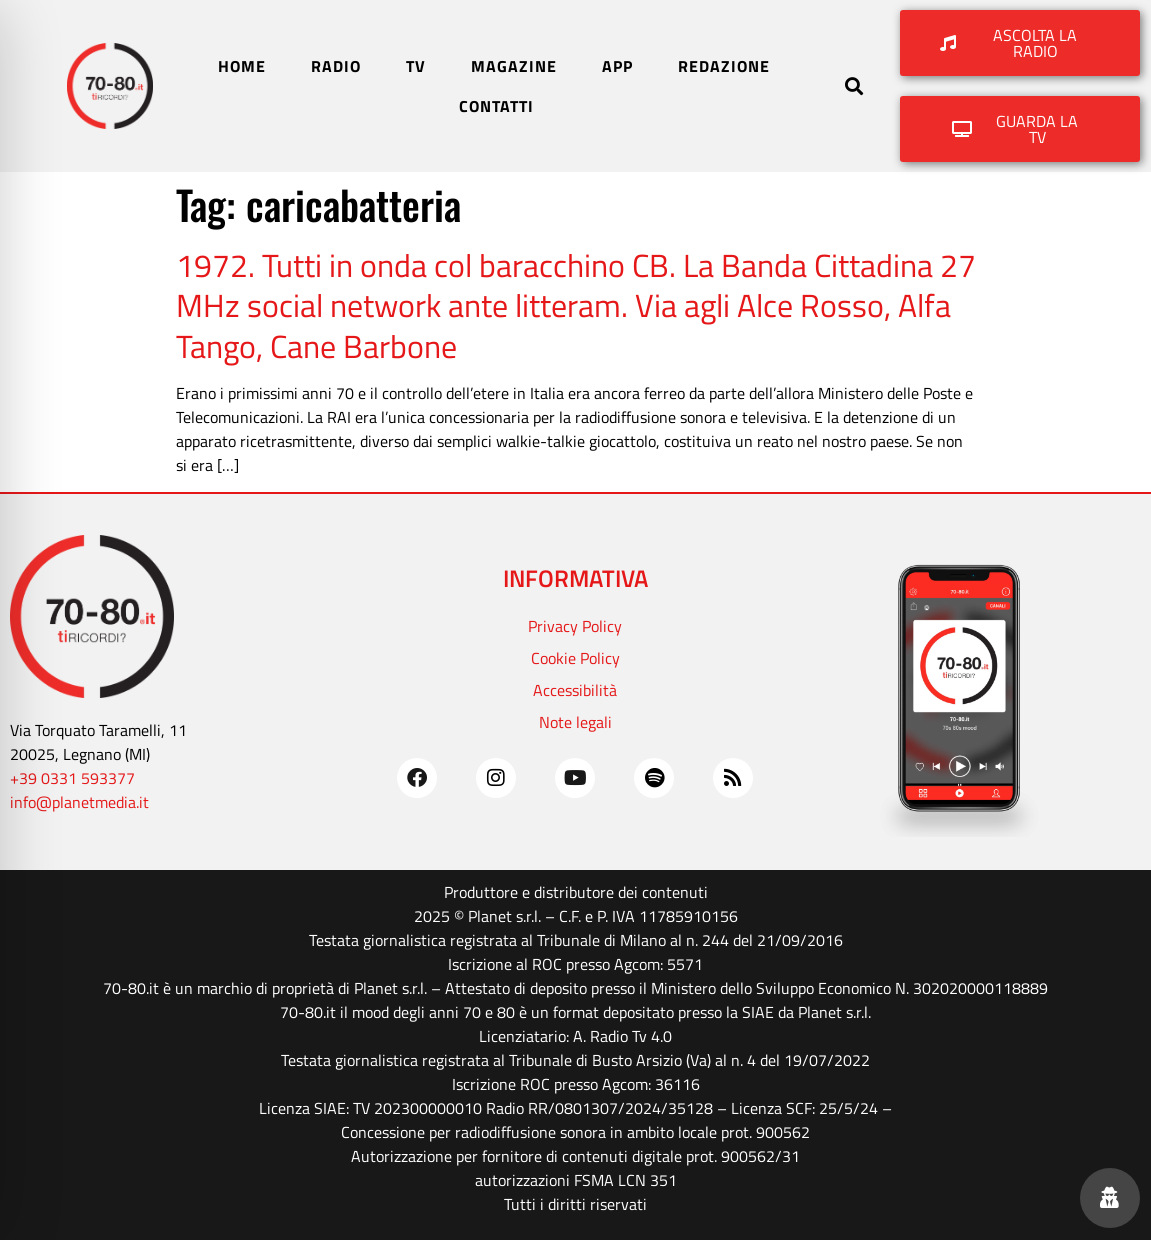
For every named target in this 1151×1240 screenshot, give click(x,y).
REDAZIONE (724, 66)
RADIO (336, 66)
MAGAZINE (514, 66)
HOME (242, 66)
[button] (853, 86)
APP (617, 66)
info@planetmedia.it (79, 802)
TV (416, 66)
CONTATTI (496, 106)
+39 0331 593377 (72, 778)
